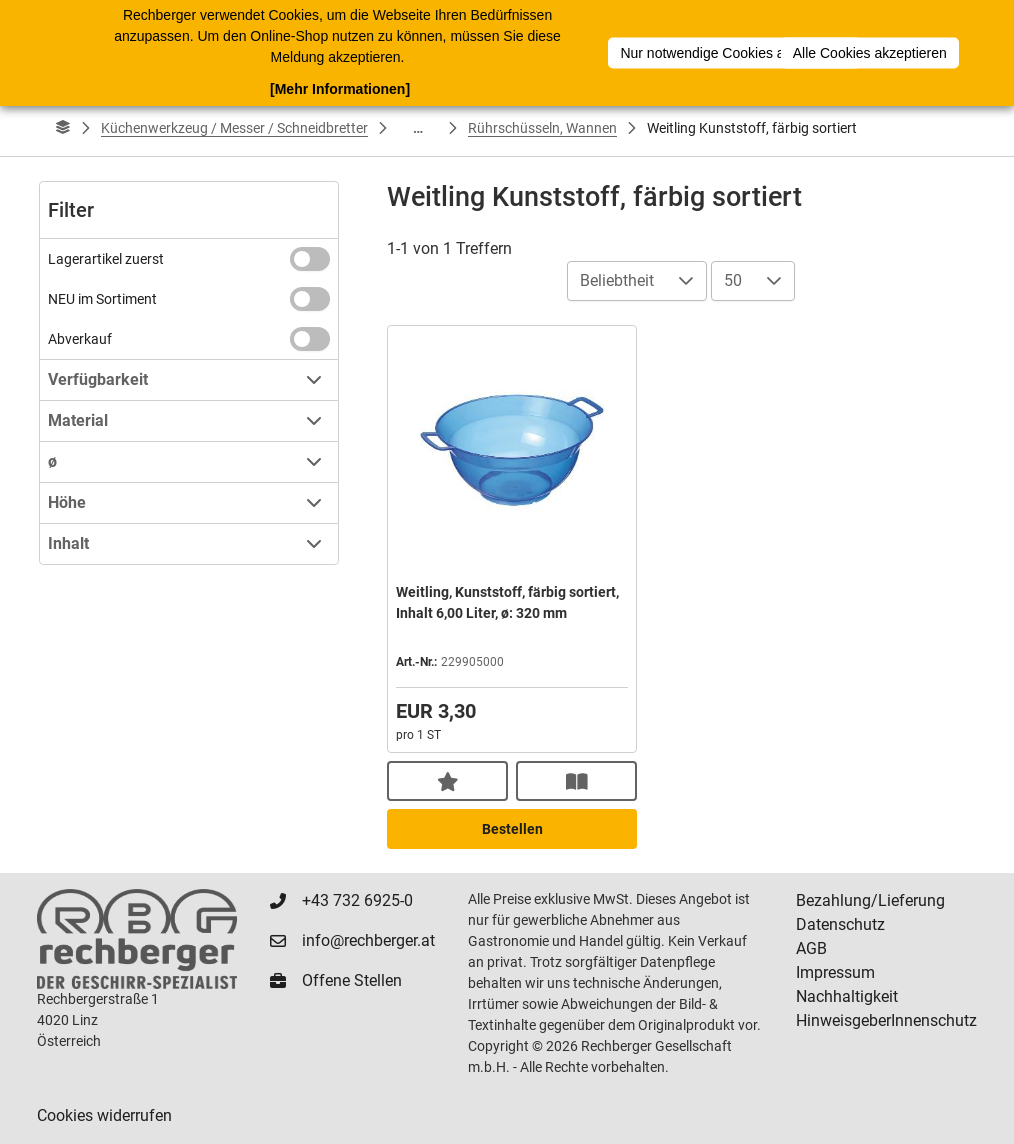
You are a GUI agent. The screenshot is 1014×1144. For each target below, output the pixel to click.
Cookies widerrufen (104, 1115)
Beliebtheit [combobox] (617, 280)
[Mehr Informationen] (340, 89)
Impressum (835, 972)
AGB (811, 948)
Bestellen (512, 829)
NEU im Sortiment (102, 299)
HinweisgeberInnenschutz (886, 1020)
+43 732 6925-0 (357, 900)
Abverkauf (80, 339)
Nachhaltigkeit (847, 996)
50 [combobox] (733, 280)
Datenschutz (840, 924)
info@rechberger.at (368, 940)
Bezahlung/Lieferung (870, 900)
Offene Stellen (352, 980)
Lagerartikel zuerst (106, 259)
